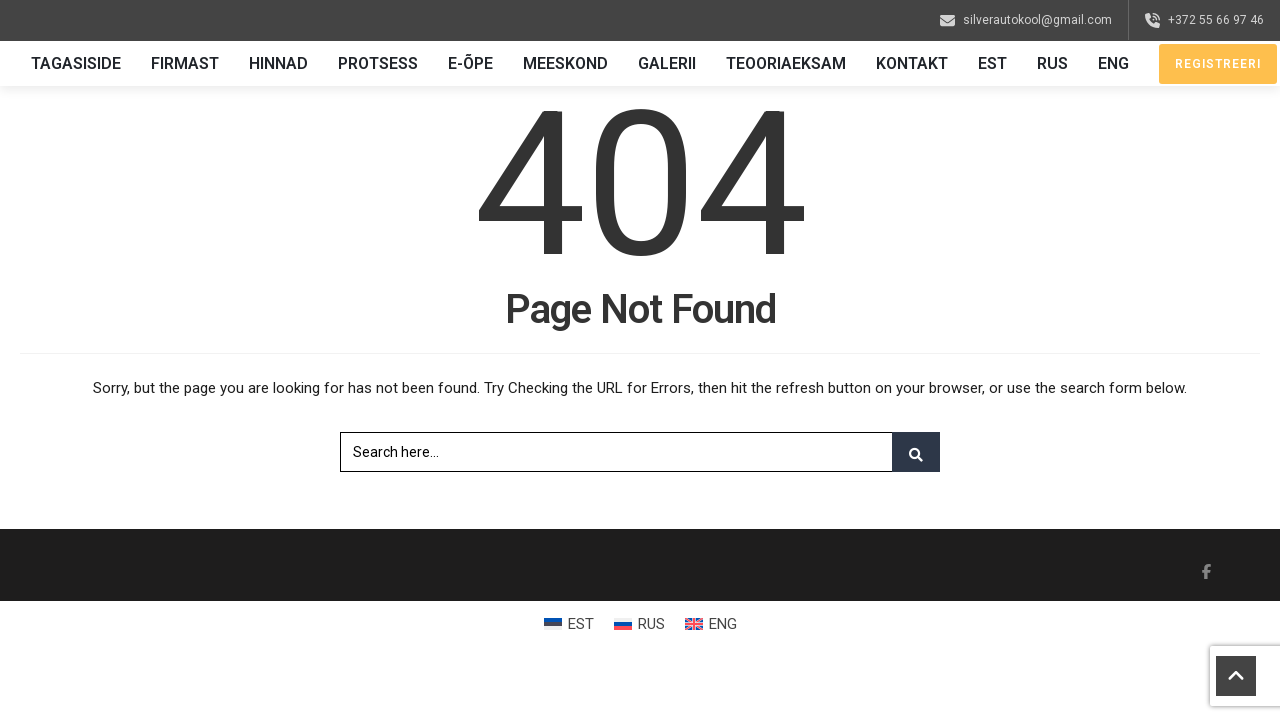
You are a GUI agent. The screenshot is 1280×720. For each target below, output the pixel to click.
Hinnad (278, 63)
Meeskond (565, 63)
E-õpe (470, 63)
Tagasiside (76, 63)
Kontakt (912, 63)
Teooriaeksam (786, 63)
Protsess (378, 63)
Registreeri (1218, 64)
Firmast (185, 63)
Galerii (667, 63)
